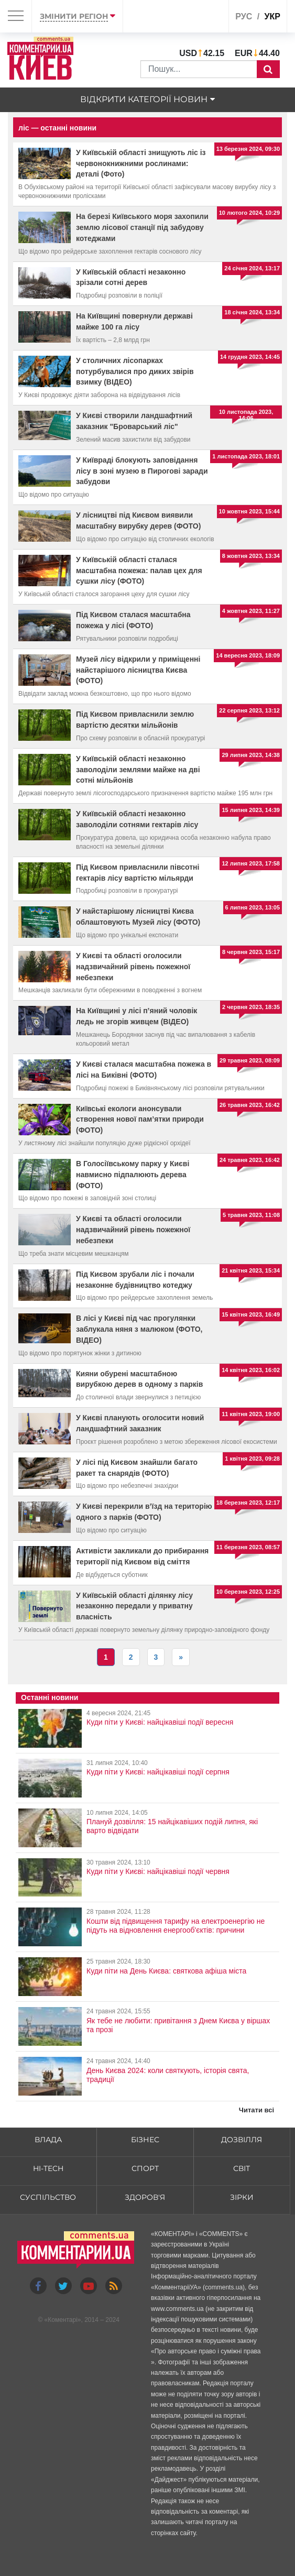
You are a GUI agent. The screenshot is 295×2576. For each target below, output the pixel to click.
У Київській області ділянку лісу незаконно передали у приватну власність (134, 1606)
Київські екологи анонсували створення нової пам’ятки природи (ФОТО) (140, 1119)
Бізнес (145, 2139)
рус (243, 16)
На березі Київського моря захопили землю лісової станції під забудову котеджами (142, 227)
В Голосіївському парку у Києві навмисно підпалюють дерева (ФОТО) (132, 1174)
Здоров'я (145, 2197)
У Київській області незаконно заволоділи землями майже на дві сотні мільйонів (138, 769)
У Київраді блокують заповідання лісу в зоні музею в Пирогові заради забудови (142, 471)
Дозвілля (241, 2139)
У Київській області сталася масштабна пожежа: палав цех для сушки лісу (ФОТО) (139, 570)
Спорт (145, 2168)
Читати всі (256, 2110)
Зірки (242, 2197)
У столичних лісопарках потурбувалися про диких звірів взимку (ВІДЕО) (135, 371)
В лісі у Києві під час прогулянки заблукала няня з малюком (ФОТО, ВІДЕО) (139, 1329)
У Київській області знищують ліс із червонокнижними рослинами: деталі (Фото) (141, 163)
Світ (241, 2168)
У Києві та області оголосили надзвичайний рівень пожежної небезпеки (133, 966)
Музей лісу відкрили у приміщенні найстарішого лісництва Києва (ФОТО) (138, 670)
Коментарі (63, 2319)
